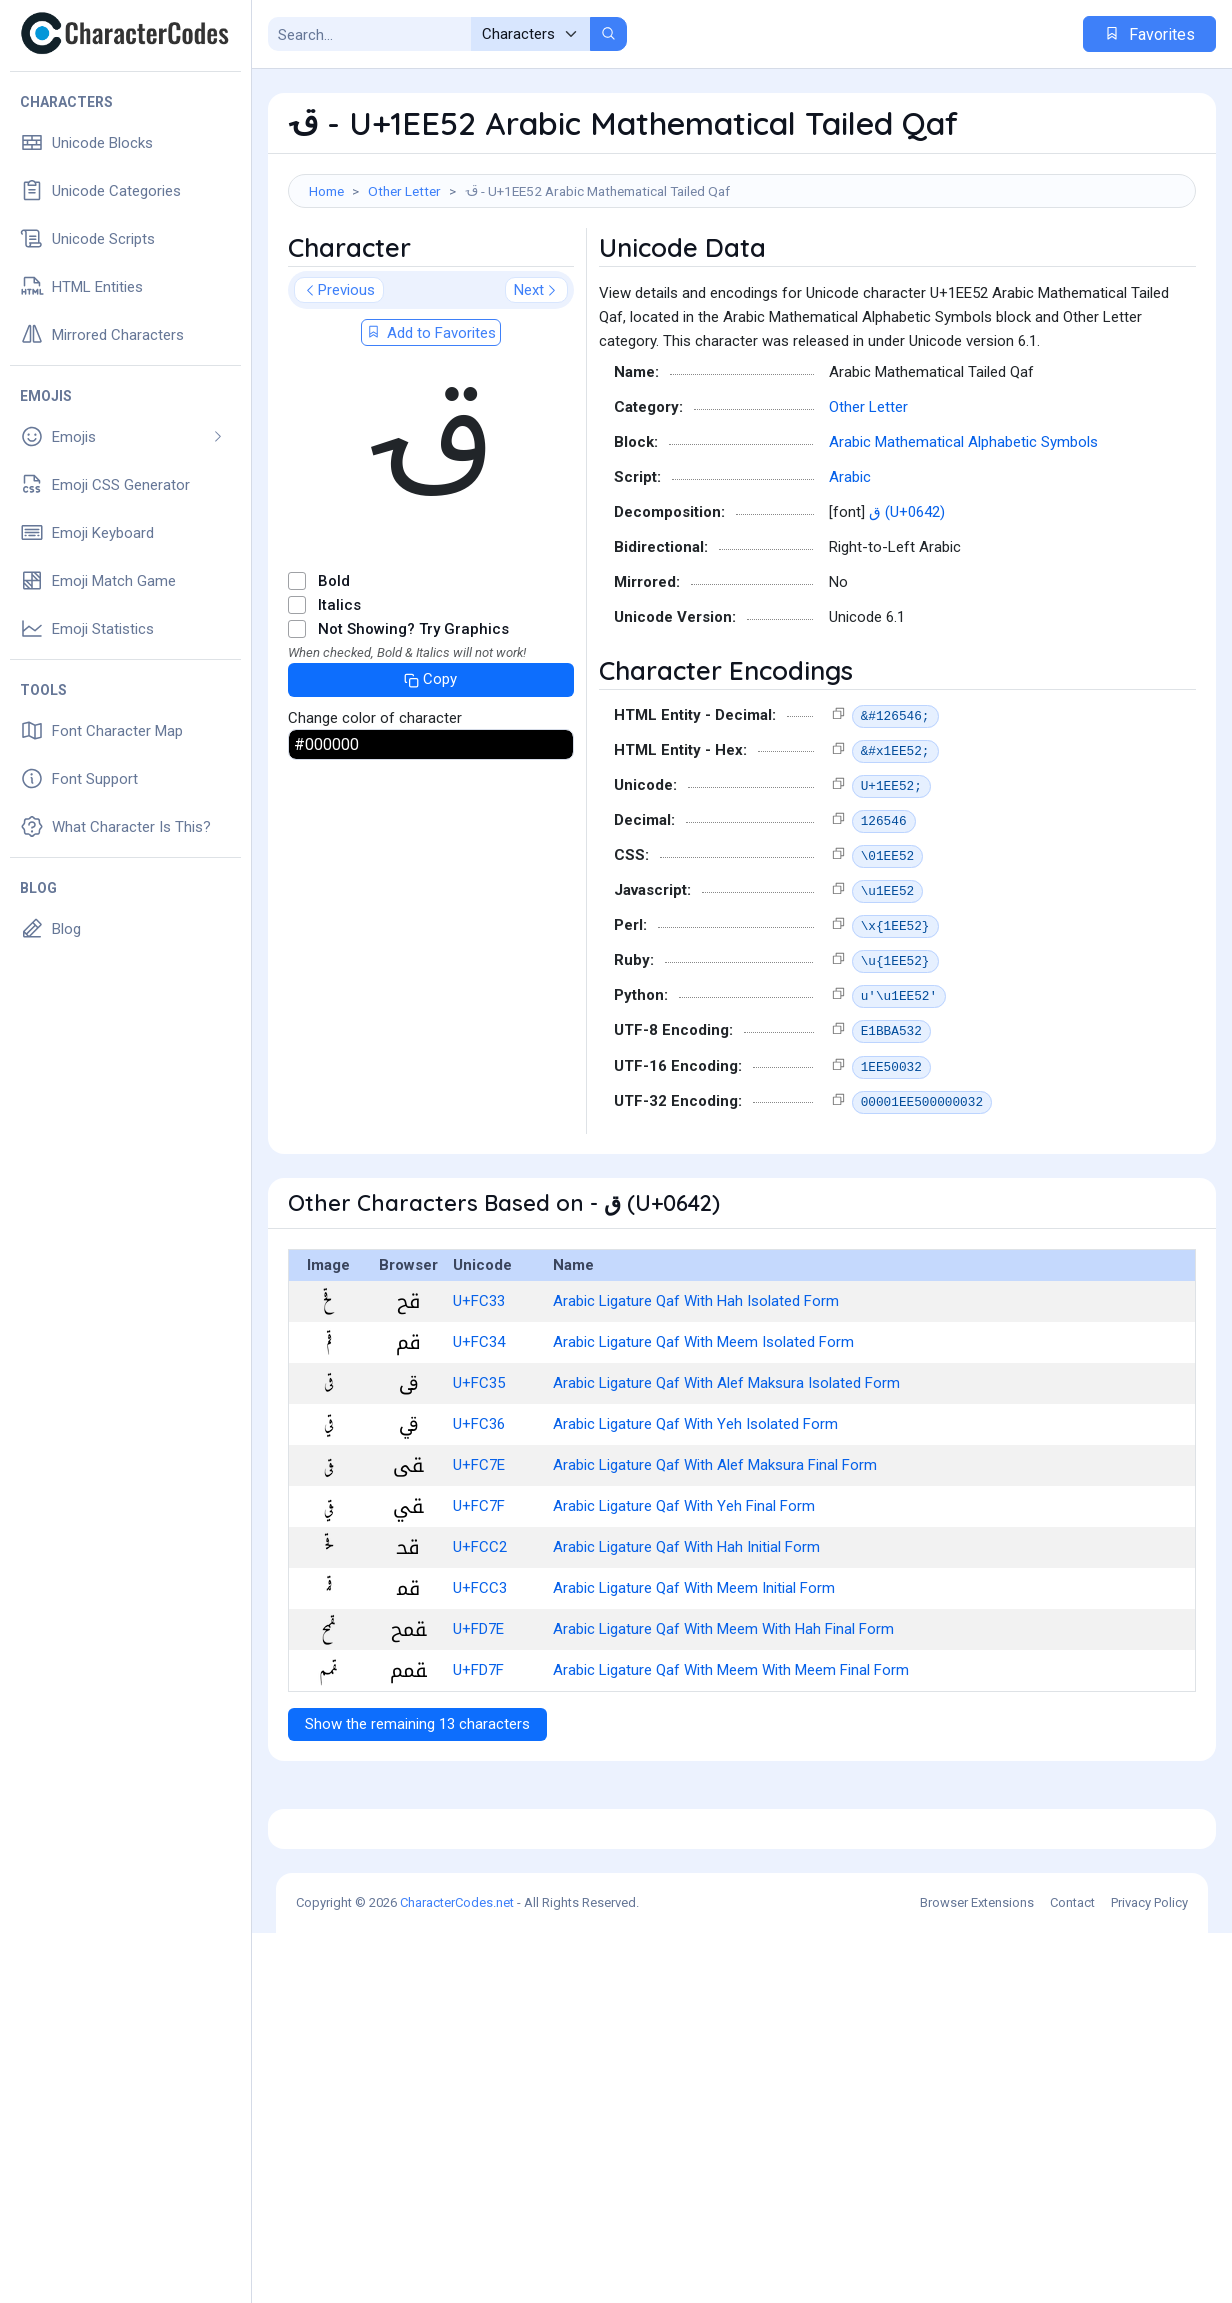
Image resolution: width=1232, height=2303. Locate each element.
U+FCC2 (480, 1637)
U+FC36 (479, 1514)
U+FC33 (479, 1391)
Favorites (1149, 34)
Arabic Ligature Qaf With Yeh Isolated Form (695, 1514)
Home (326, 191)
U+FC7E (479, 1555)
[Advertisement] (742, 273)
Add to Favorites (431, 423)
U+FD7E (478, 1719)
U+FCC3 (480, 1678)
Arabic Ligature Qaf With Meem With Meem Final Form (731, 1760)
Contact (1072, 2272)
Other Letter (404, 191)
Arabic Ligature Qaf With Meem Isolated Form (703, 1432)
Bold (334, 671)
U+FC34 (479, 1432)
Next (536, 380)
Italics (339, 695)
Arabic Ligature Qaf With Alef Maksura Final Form (715, 1555)
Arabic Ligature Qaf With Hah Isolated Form (696, 1391)
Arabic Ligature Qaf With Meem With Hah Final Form (723, 1719)
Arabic (850, 567)
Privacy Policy (1149, 2272)
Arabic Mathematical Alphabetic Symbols (963, 532)
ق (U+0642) (907, 602)
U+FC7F (479, 1596)
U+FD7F (478, 1760)
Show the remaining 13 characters (417, 1814)
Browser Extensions (977, 2272)
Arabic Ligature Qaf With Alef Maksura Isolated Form (726, 1473)
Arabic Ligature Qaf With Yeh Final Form (684, 1596)
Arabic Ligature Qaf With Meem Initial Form (694, 1678)
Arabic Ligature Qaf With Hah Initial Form (686, 1637)
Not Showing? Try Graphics (413, 719)
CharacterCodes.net (457, 2272)
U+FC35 (479, 1473)
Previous (339, 380)
